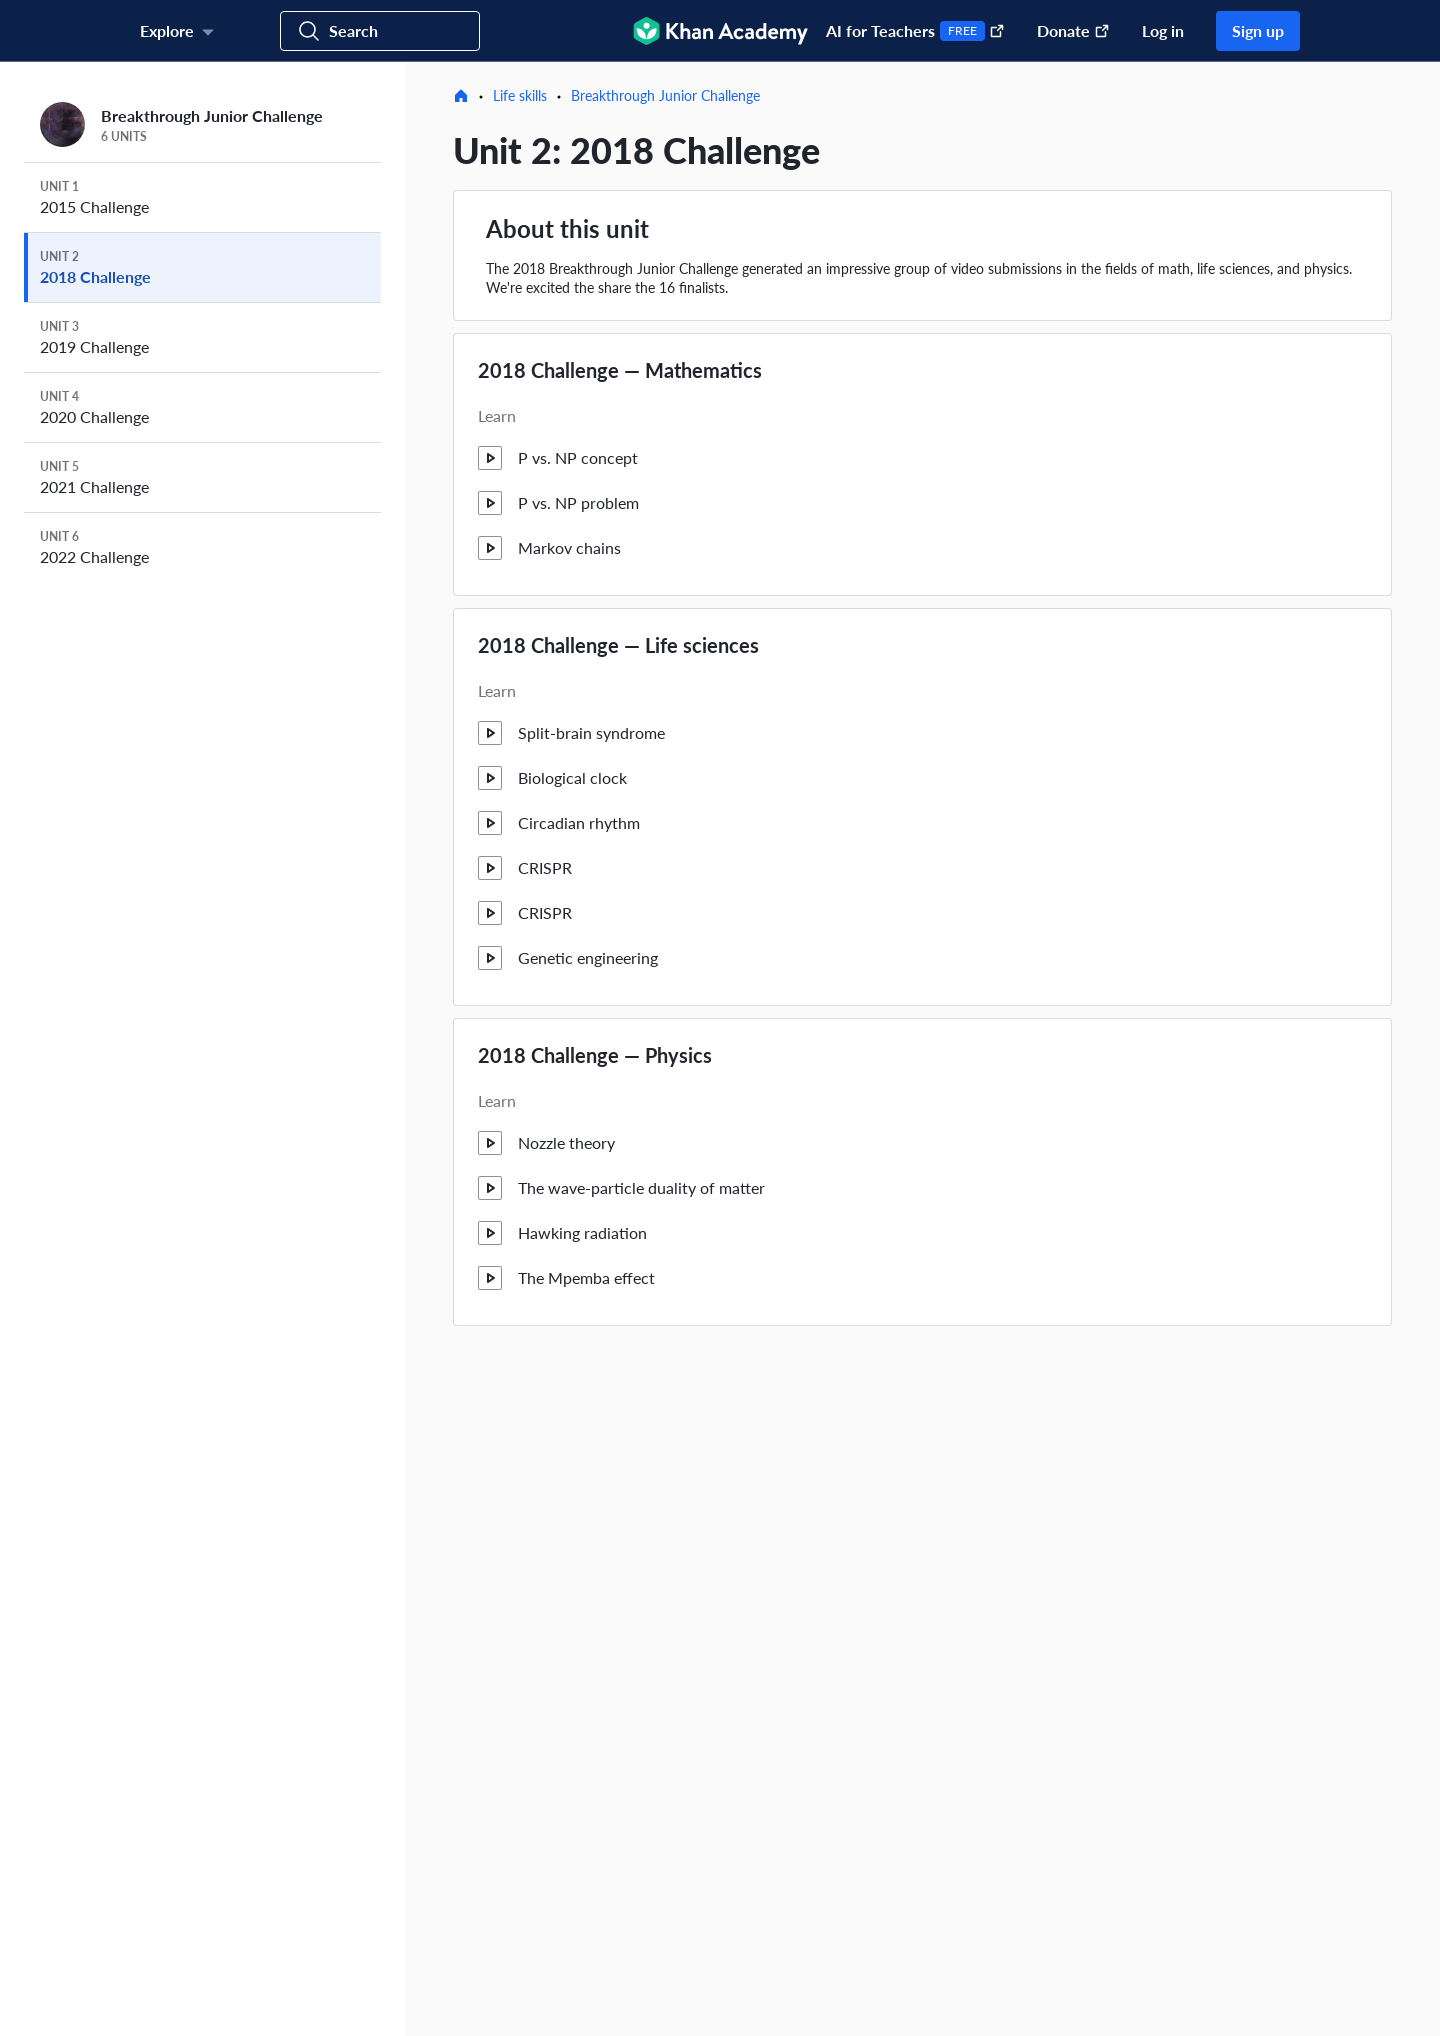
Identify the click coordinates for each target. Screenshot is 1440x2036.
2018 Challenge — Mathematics (620, 370)
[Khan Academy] (720, 31)
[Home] (461, 96)
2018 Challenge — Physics (595, 1055)
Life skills (520, 95)
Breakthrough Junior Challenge (665, 95)
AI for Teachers (915, 31)
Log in (1163, 30)
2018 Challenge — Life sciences (618, 645)
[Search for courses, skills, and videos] (380, 31)
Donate (1073, 30)
